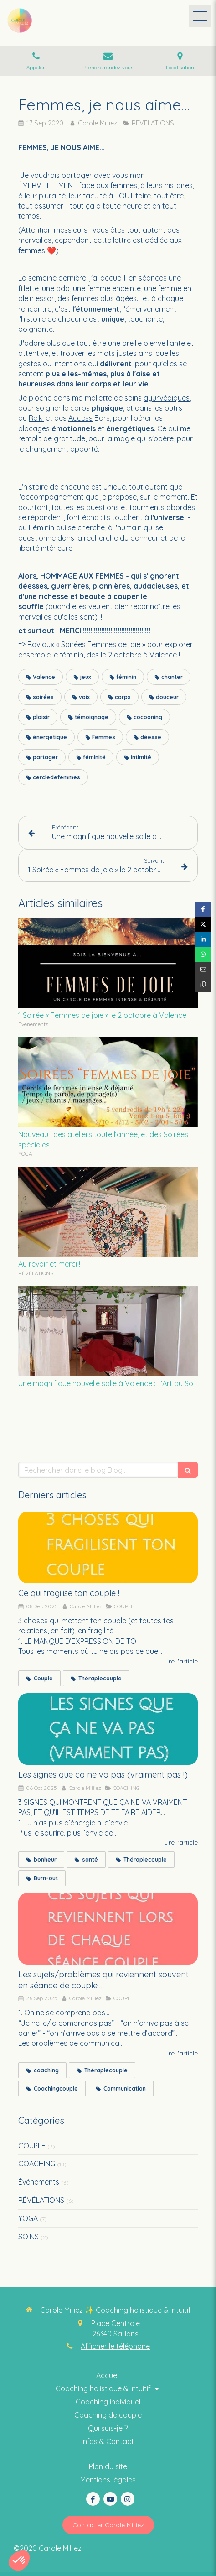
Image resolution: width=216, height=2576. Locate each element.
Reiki (36, 417)
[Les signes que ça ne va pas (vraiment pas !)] (108, 1729)
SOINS (28, 2236)
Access (80, 417)
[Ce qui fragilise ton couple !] (108, 1548)
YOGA (28, 2218)
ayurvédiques (167, 397)
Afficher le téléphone (115, 2346)
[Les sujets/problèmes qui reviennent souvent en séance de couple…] (108, 1929)
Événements (38, 2181)
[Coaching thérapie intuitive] (108, 2375)
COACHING (36, 2163)
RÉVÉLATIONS (41, 2200)
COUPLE (32, 2145)
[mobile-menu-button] (200, 16)
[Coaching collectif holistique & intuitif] (107, 2428)
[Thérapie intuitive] (108, 2415)
